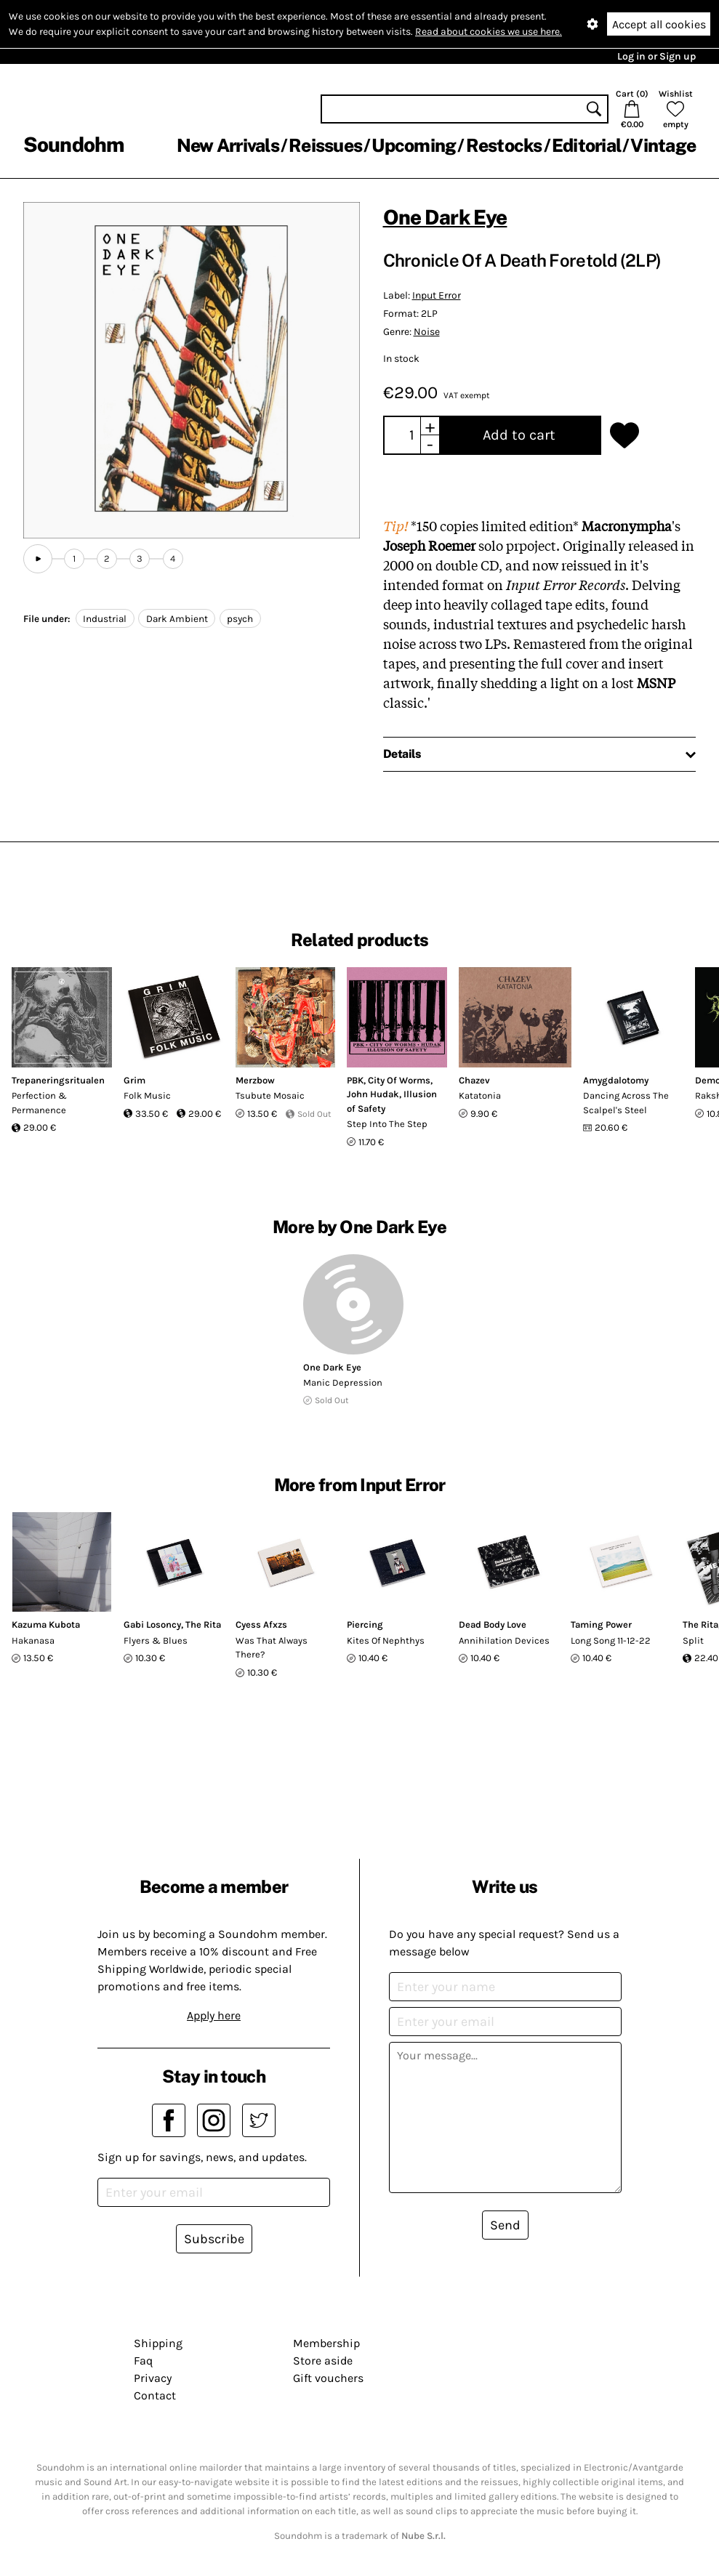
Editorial (586, 145)
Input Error (436, 295)
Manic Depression (342, 1382)
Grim (134, 1080)
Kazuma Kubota (46, 1624)
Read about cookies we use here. (488, 31)
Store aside (323, 2360)
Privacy (153, 2378)
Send (505, 2225)
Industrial (104, 618)
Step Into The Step (387, 1123)
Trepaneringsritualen (58, 1080)
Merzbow (255, 1080)
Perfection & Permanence (39, 1102)
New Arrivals (228, 145)
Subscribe (214, 2239)
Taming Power (601, 1624)
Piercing (365, 1624)
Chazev (474, 1080)
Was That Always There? (272, 1647)
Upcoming (413, 145)
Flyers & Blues (156, 1640)
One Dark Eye (445, 217)
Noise (427, 332)
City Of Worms (399, 1080)
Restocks (504, 145)
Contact (155, 2395)
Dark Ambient (177, 618)
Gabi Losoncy (152, 1624)
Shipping (158, 2343)
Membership (326, 2343)
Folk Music (147, 1095)
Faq (143, 2360)
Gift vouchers (328, 2378)
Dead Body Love (492, 1624)
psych (240, 618)
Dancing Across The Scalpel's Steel (626, 1102)
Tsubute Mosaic (270, 1095)
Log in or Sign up (656, 56)
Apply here (214, 2015)
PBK (355, 1080)
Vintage (663, 145)
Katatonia (480, 1095)
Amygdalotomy (615, 1080)
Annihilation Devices (504, 1640)
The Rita (203, 1624)
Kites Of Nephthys (386, 1640)
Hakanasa (33, 1640)
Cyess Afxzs (261, 1624)
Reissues (325, 145)
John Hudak (373, 1094)
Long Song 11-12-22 (611, 1640)
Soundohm (73, 144)
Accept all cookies (659, 24)
